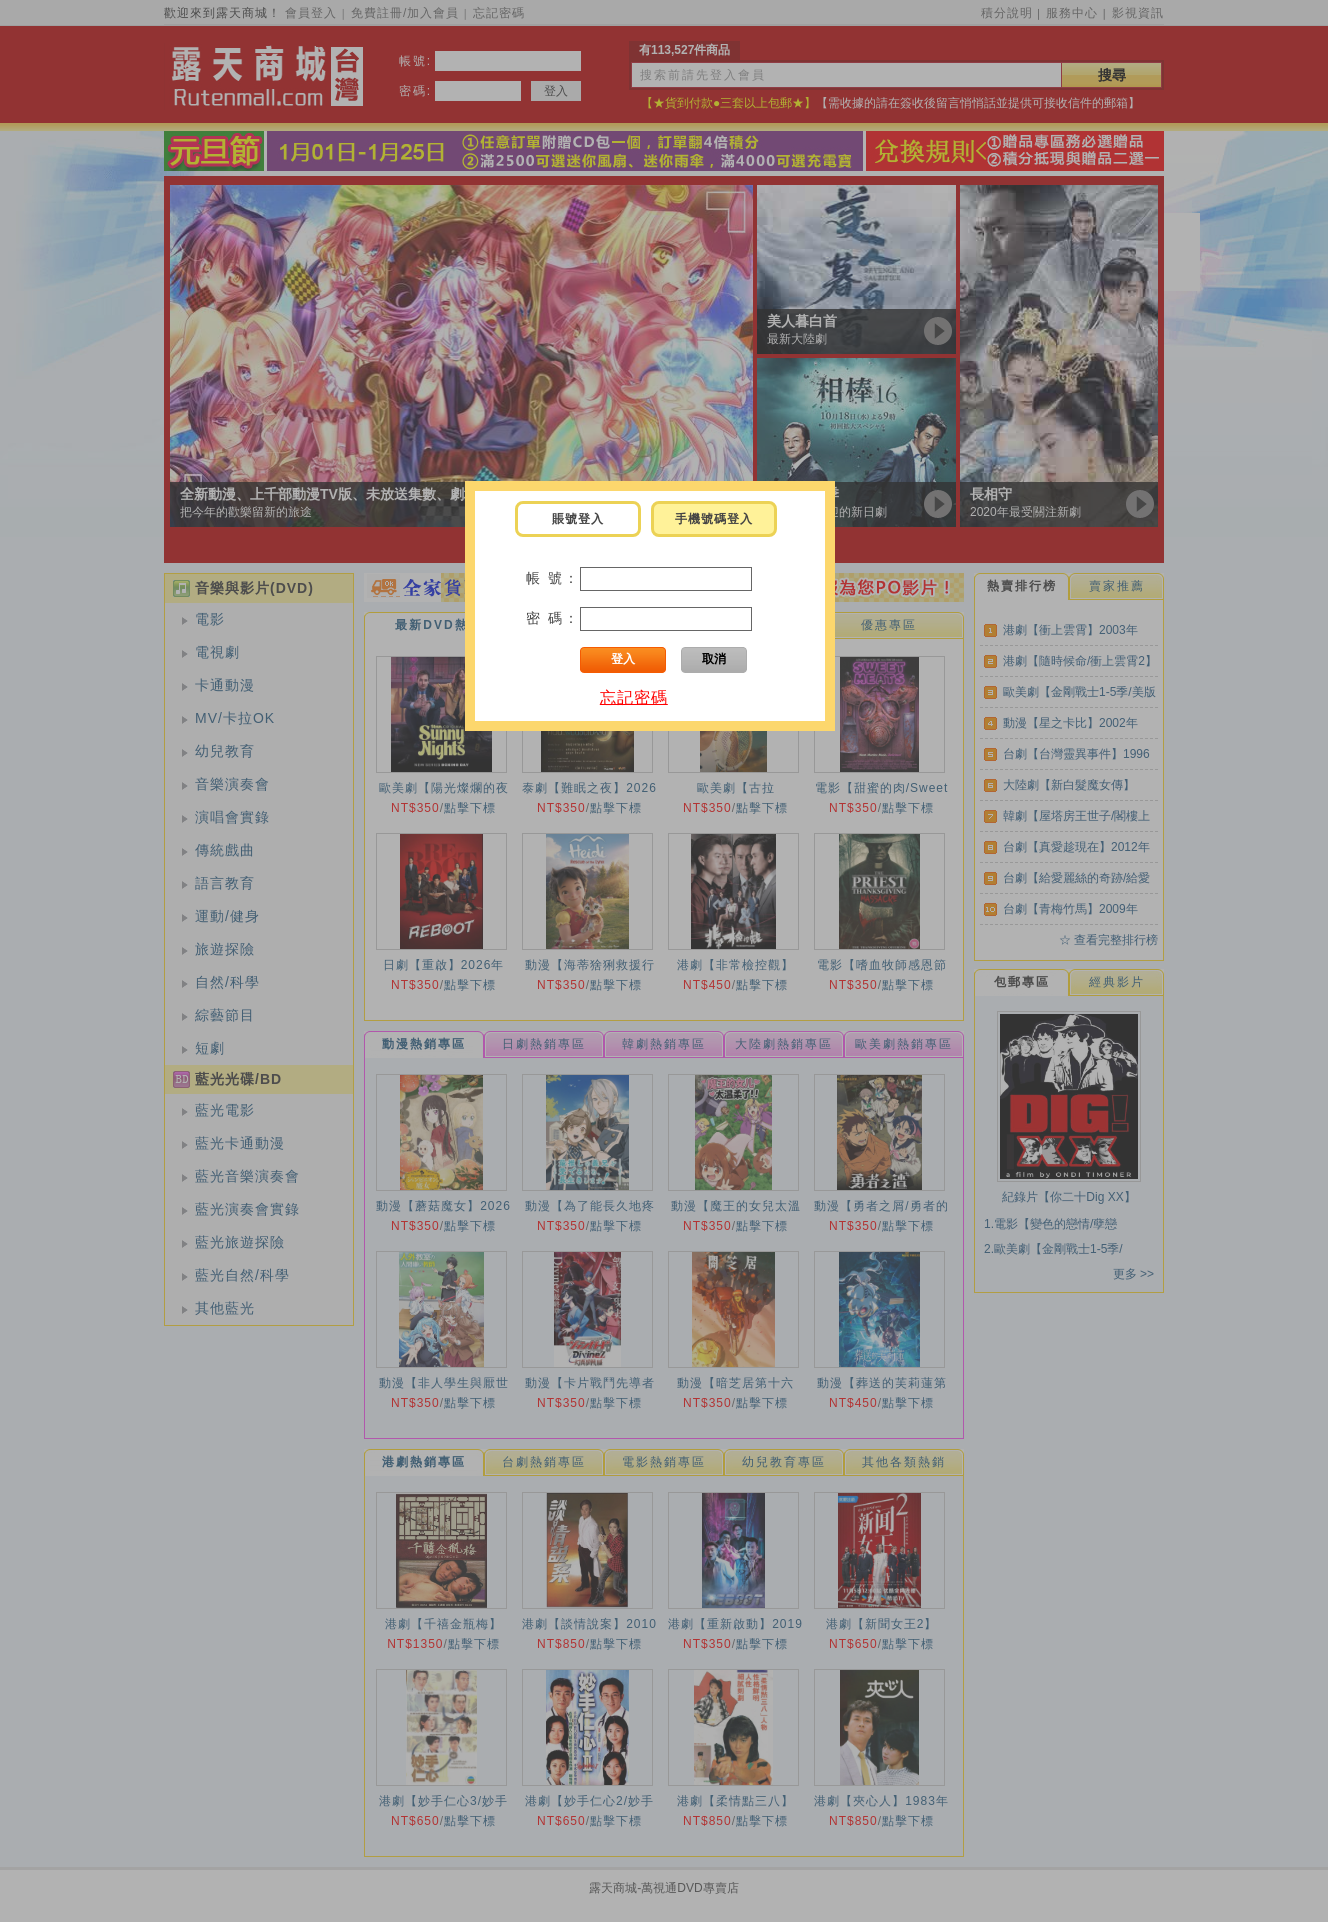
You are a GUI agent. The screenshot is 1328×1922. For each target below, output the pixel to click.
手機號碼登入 (714, 519)
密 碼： (553, 618)
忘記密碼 (634, 697)
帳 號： (553, 578)
